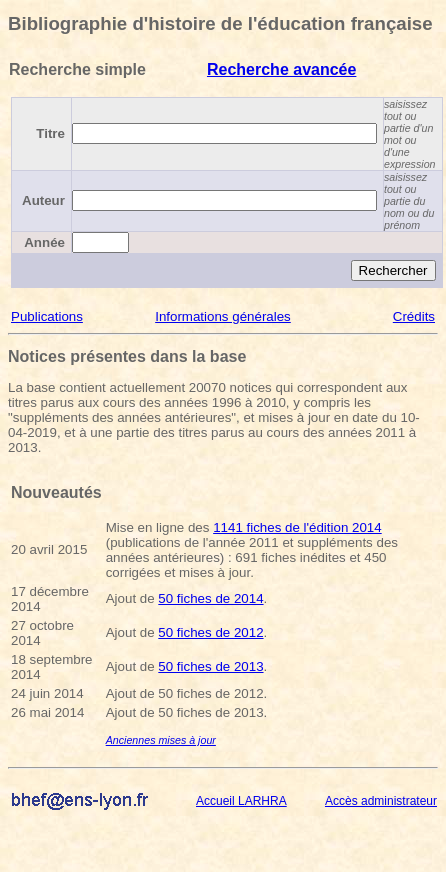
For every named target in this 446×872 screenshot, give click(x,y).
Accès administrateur (381, 801)
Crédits (414, 316)
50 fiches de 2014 (210, 598)
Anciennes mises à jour (161, 740)
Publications (47, 316)
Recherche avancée (281, 69)
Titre (50, 133)
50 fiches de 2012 (210, 632)
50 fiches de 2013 (210, 666)
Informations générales (223, 316)
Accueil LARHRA (241, 801)
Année (44, 242)
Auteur (43, 200)
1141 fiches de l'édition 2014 (297, 527)
